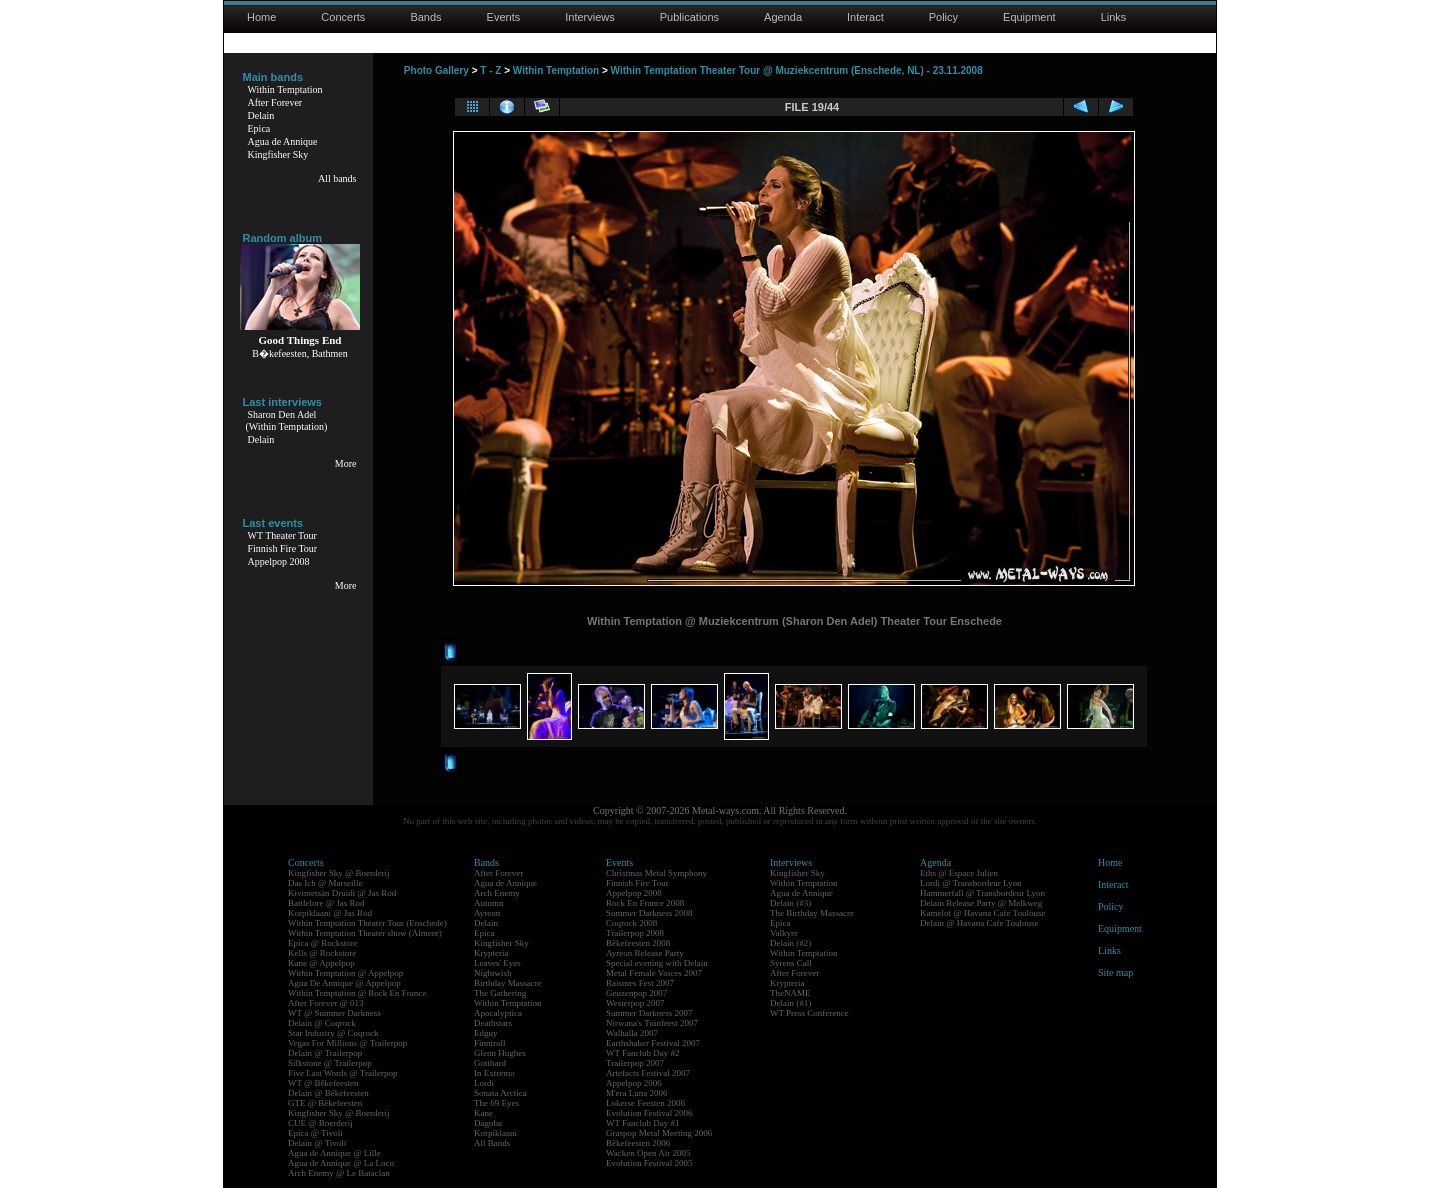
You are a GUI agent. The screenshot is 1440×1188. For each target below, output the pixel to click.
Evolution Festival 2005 (649, 1163)
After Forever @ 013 (326, 1003)
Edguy (486, 1033)
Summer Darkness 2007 (649, 1013)
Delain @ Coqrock (322, 1023)
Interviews (590, 17)
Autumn (489, 903)
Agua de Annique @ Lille (334, 1153)
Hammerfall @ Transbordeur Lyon (982, 893)
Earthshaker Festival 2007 (653, 1043)
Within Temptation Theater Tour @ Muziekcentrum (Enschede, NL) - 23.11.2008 (797, 70)
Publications (689, 17)
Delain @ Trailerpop (325, 1053)
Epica (259, 128)
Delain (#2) (790, 943)
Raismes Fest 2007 (640, 983)
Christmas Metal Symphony (656, 873)
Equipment (1029, 17)
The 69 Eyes (496, 1103)
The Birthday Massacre (812, 913)
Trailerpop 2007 (635, 1063)
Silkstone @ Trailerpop (330, 1063)
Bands (425, 17)
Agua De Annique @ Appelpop (344, 983)
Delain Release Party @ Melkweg (981, 903)
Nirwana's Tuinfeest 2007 (652, 1023)
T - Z (490, 70)
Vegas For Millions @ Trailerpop (347, 1043)
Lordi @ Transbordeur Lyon (971, 883)
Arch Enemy (497, 893)
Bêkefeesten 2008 (638, 943)
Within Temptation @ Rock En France (357, 993)
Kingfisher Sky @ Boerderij (339, 873)
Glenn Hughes (500, 1053)
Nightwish (493, 973)
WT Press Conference (809, 1013)
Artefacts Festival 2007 (648, 1073)
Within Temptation (285, 89)
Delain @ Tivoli (317, 1143)
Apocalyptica (498, 1013)
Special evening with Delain (657, 963)
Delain (261, 115)
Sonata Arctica (500, 1093)
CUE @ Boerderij (320, 1123)
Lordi (484, 1083)
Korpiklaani (495, 1133)
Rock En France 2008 (645, 903)
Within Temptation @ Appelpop (345, 973)
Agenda (783, 17)
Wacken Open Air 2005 (648, 1153)
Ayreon (487, 913)
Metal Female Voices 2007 (654, 973)
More (346, 463)
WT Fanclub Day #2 (643, 1053)
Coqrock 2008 (631, 923)
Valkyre (784, 933)
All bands (337, 178)
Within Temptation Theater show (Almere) (365, 933)
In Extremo (494, 1073)
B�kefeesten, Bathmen (300, 353)
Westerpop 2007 (635, 1003)
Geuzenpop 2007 (636, 993)
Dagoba (488, 1123)
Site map (1115, 972)
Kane (483, 1113)
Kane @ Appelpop (321, 963)
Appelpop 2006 (634, 1083)
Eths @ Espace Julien (959, 873)
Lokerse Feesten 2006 (645, 1103)
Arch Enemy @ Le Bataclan (339, 1173)
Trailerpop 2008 (635, 933)
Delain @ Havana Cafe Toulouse (979, 923)
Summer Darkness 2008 (649, 913)
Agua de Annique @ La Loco (341, 1163)
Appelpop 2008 (279, 561)
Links (1114, 17)
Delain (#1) (790, 1003)
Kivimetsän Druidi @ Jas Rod (342, 893)
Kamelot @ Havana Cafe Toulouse (982, 913)
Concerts (343, 17)
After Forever (275, 102)
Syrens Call (791, 963)
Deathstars (493, 1023)
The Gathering (500, 993)
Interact (865, 17)
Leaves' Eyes (497, 963)
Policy (943, 17)
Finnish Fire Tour (283, 548)
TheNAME (790, 993)
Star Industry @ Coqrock (333, 1033)
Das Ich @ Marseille (325, 883)
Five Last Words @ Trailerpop (342, 1073)
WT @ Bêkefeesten (323, 1083)
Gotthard (490, 1063)
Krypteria (491, 953)
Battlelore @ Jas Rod (326, 903)
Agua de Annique (283, 141)
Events (504, 17)
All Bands (492, 1143)
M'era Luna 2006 (637, 1093)
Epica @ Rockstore (323, 943)
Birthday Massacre (508, 983)
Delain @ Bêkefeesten (328, 1093)
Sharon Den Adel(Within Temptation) (287, 420)
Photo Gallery (436, 70)
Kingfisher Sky (278, 154)
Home (261, 17)
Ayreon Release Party (645, 953)
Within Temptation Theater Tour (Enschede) (367, 923)
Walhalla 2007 (632, 1033)
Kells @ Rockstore (322, 953)
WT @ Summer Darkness (334, 1013)
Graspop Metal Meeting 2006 (659, 1133)
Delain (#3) (790, 903)
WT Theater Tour (282, 535)
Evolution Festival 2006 (649, 1113)
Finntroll (490, 1043)
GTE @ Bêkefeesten (325, 1103)
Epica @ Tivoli (315, 1133)
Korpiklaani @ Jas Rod (330, 913)
